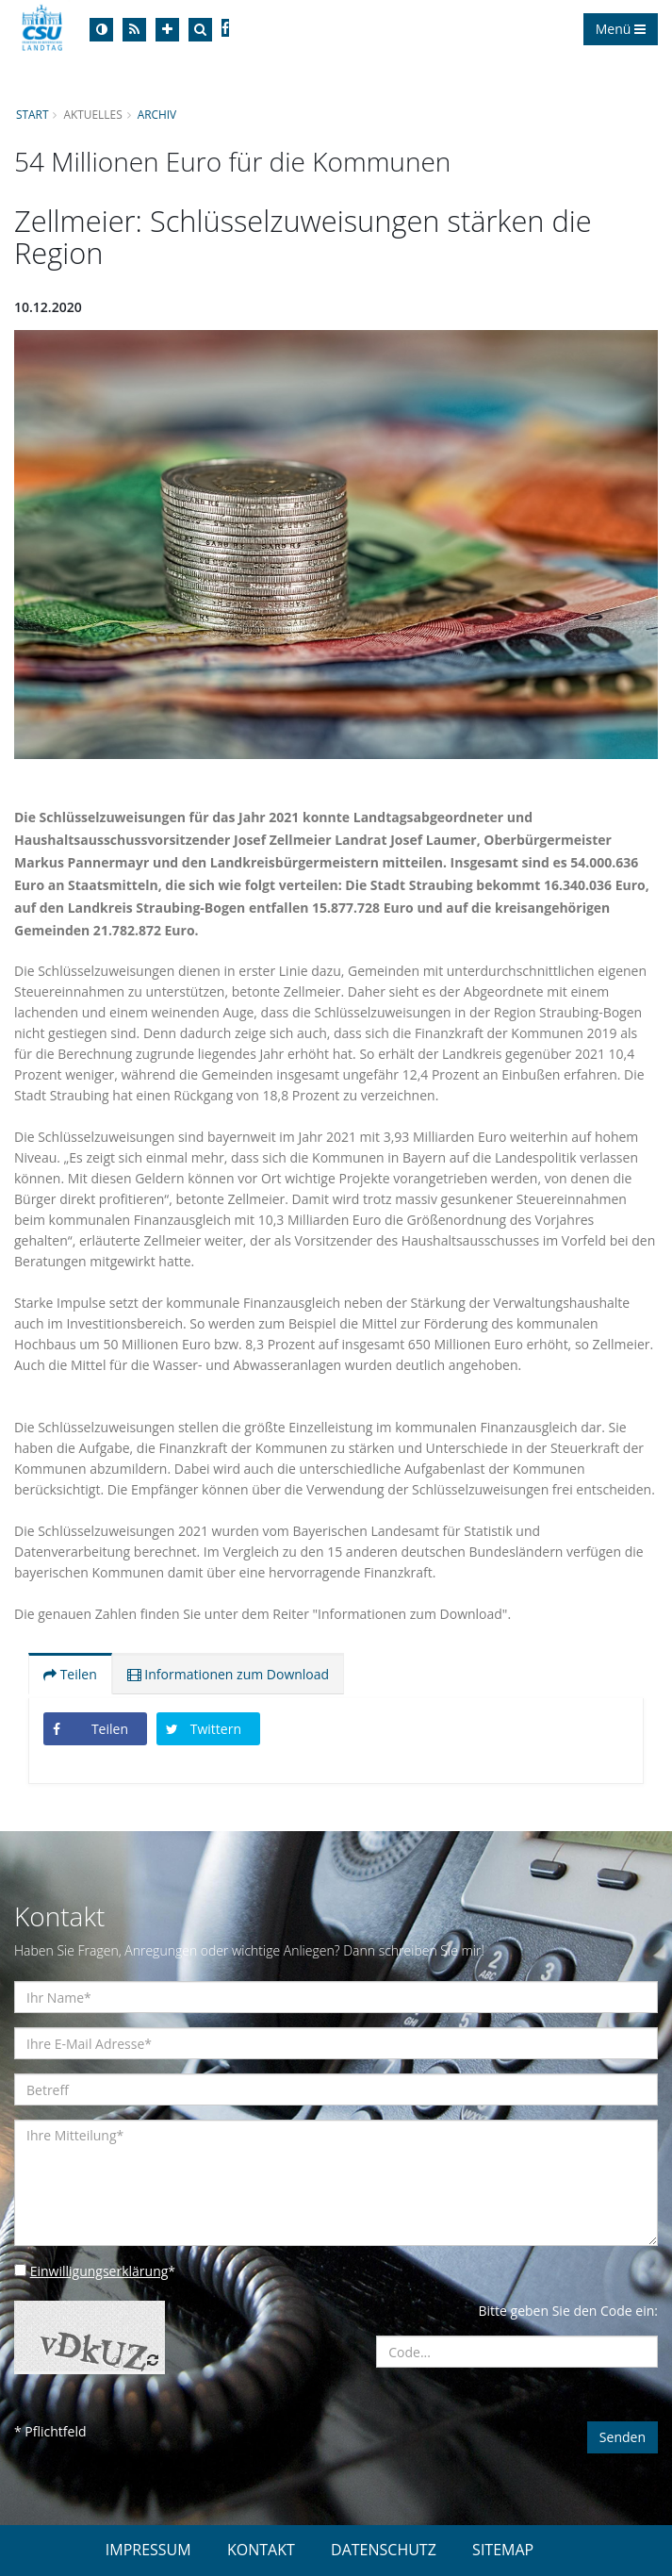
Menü (621, 29)
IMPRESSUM (148, 2549)
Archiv (157, 114)
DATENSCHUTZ (383, 2549)
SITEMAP (502, 2549)
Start (32, 114)
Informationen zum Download (228, 1674)
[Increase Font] (167, 29)
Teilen (70, 1674)
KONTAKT (261, 2549)
